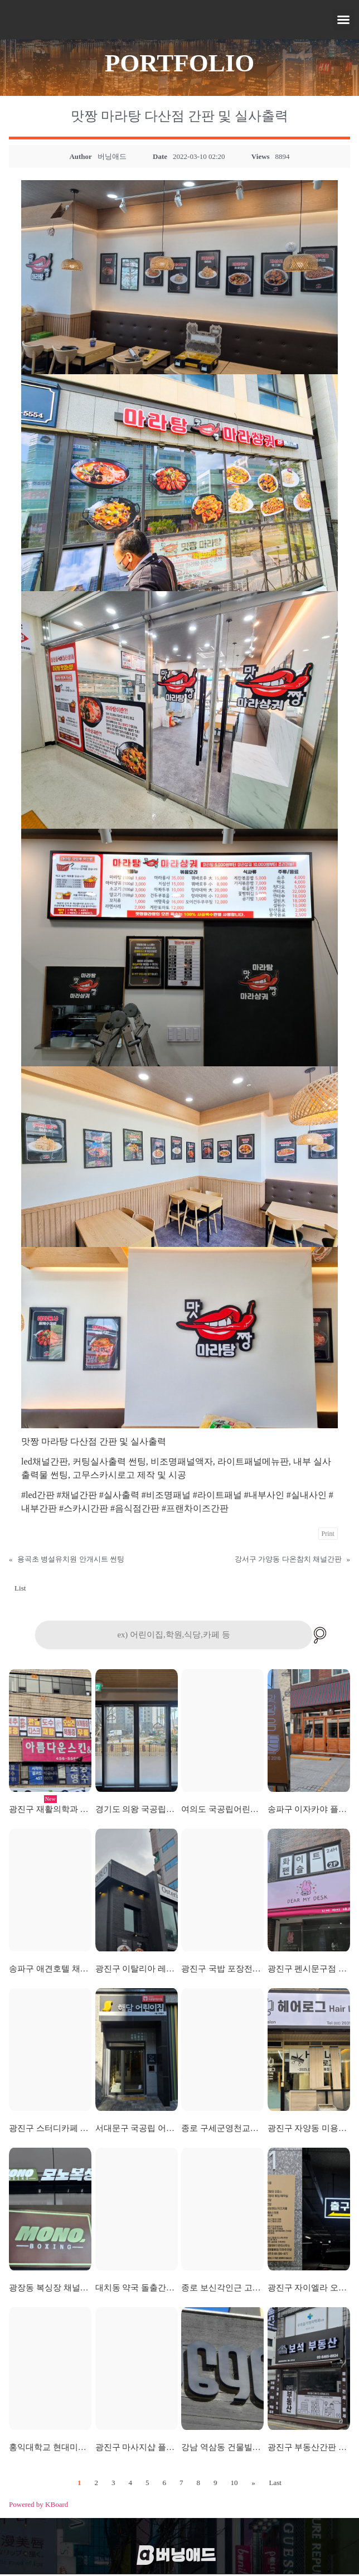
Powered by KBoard (38, 2505)
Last (275, 2484)
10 (234, 2484)
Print (328, 1534)
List (20, 1588)
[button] (343, 19)
